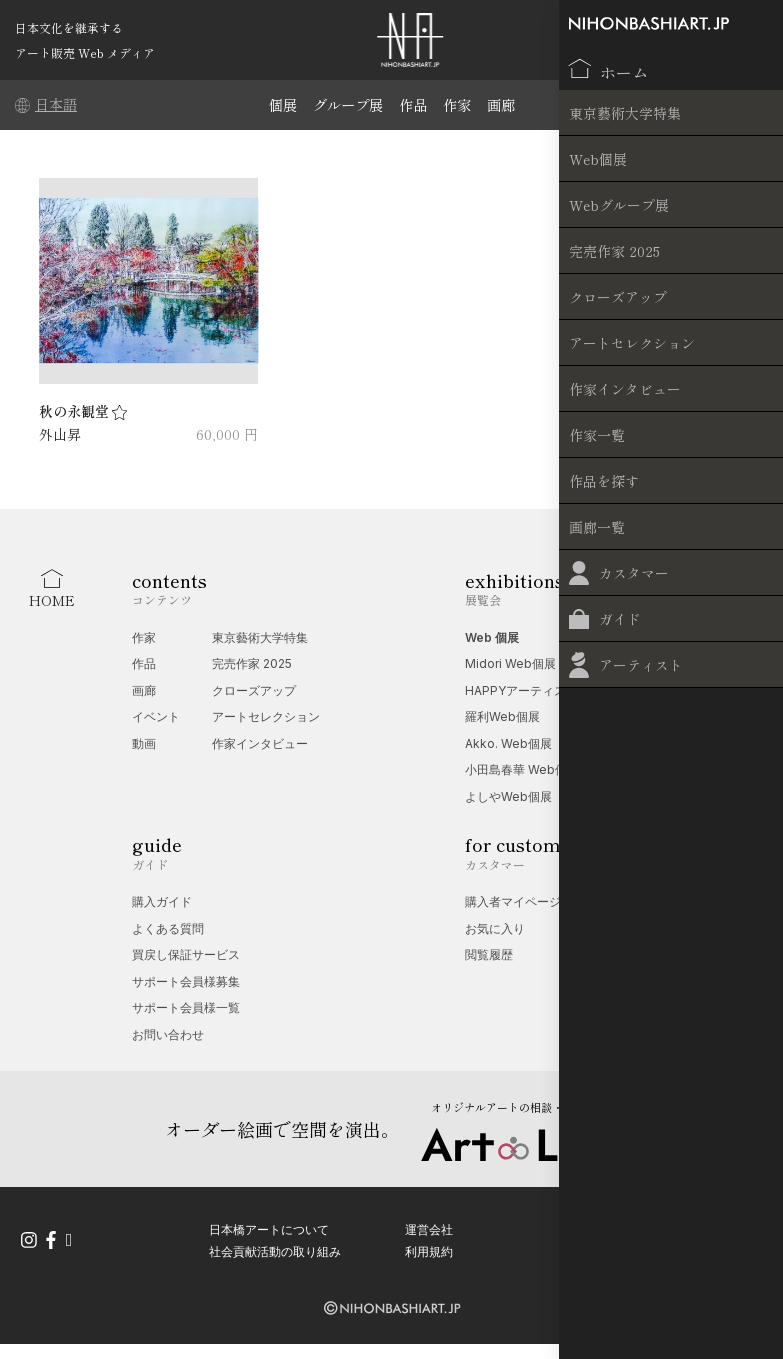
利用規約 (429, 1245)
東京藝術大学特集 (260, 637)
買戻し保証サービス (186, 954)
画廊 (506, 104)
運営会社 (429, 1224)
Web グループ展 (662, 637)
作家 (460, 104)
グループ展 (345, 104)
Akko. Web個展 (508, 743)
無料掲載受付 (653, 928)
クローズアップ (254, 690)
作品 (414, 104)
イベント (156, 716)
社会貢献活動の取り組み (275, 1245)
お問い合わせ (168, 1034)
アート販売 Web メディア (85, 52)
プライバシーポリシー (661, 1224)
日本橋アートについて (269, 1224)
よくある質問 (168, 928)
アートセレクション (266, 716)
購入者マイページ (513, 901)
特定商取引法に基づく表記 (673, 1245)
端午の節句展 (653, 690)
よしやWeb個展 (508, 796)
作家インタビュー (260, 743)
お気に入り (495, 928)
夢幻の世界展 (653, 663)
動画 (144, 743)
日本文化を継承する (69, 27)
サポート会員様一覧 (186, 1007)
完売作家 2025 (252, 663)
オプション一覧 (659, 954)
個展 (277, 104)
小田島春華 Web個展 (522, 769)
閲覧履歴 (489, 954)
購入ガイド (162, 901)
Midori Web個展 (510, 663)
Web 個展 (492, 637)
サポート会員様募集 (186, 981)
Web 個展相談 (656, 901)
